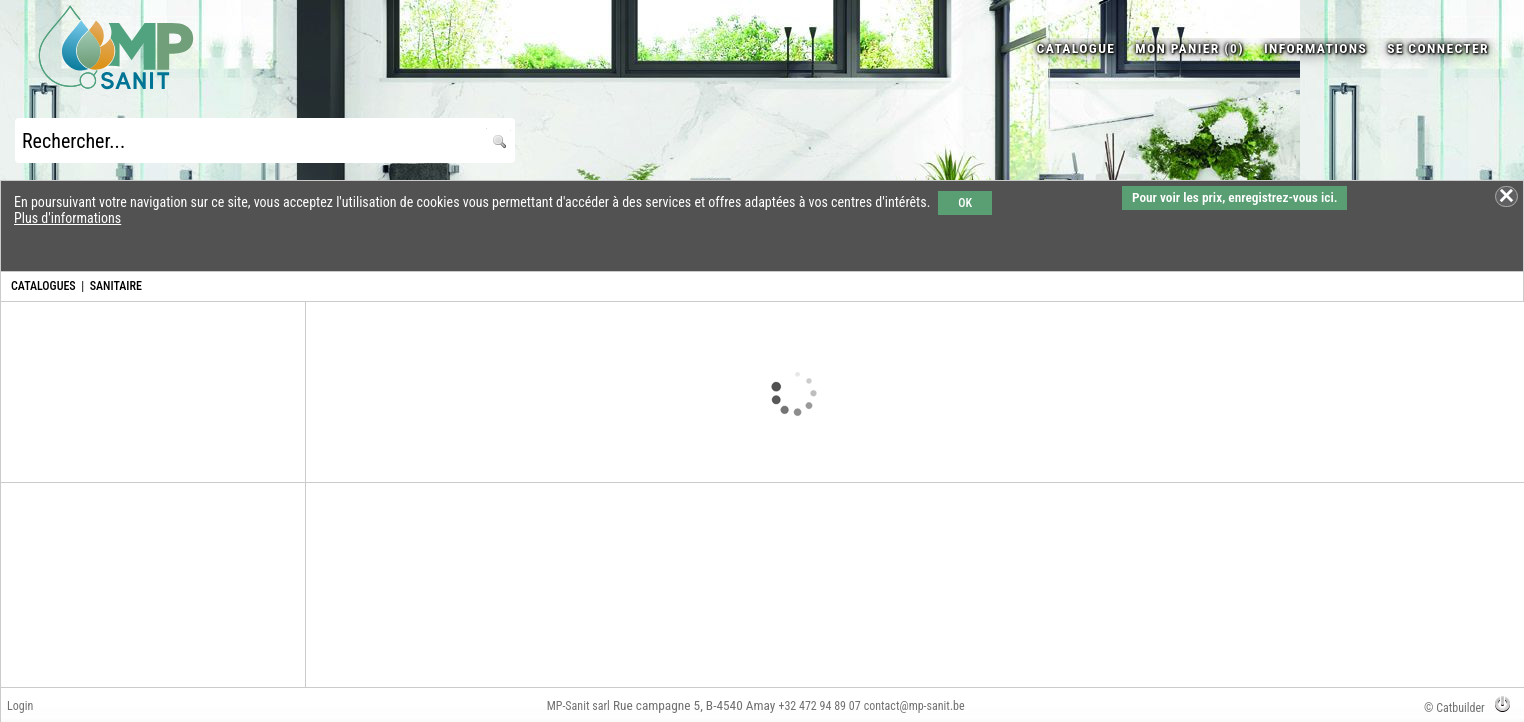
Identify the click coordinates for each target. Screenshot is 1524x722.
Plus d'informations (67, 218)
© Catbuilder (1454, 708)
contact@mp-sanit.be (914, 706)
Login (20, 706)
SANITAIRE (116, 286)
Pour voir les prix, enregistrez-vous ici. (1234, 197)
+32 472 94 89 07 (819, 706)
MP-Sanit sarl (578, 706)
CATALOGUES (43, 286)
